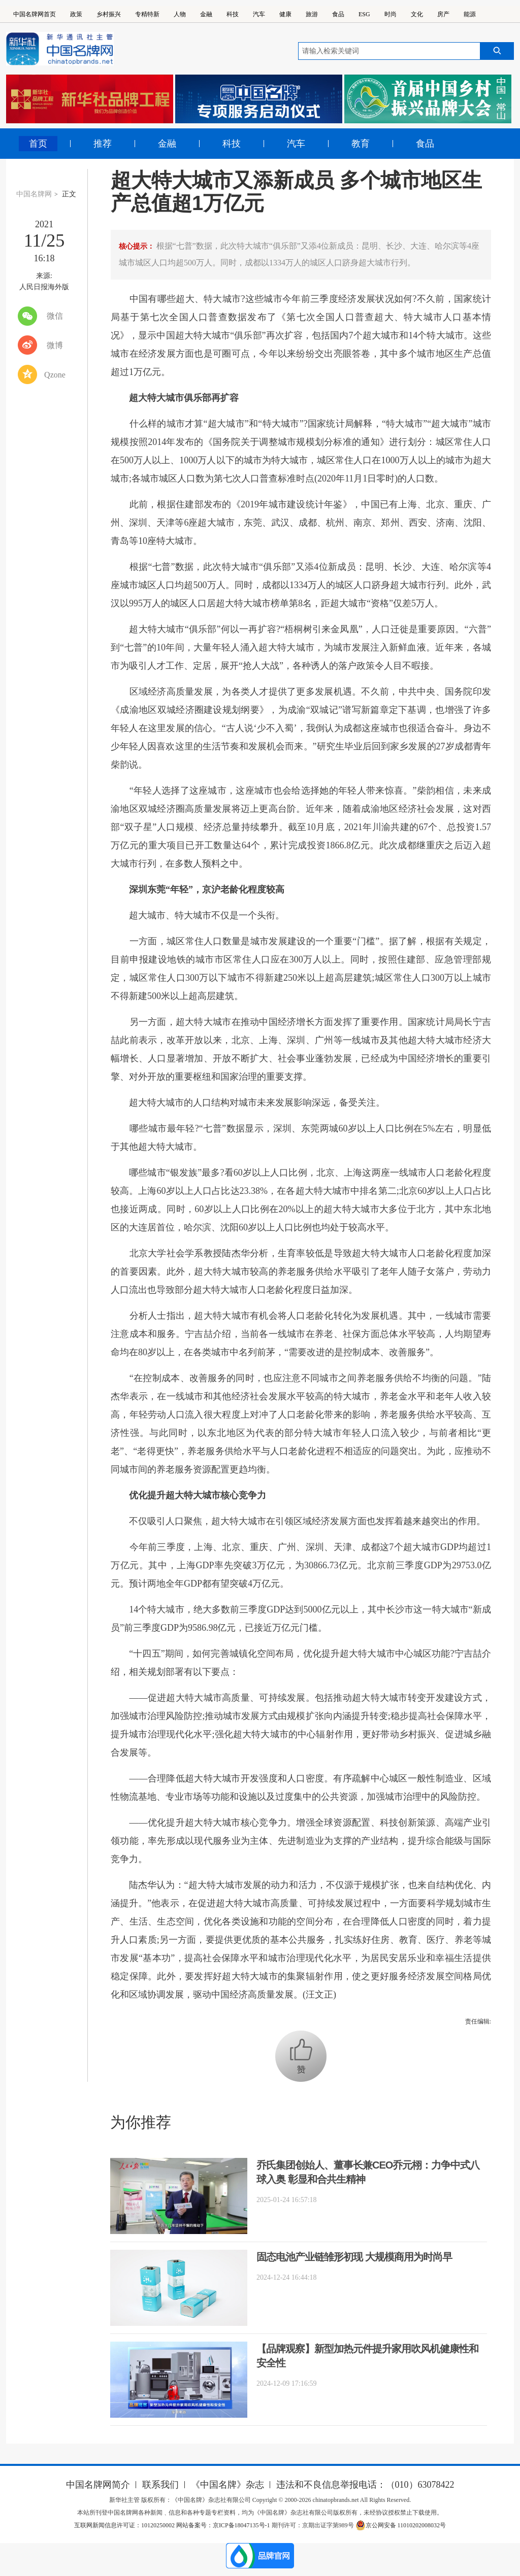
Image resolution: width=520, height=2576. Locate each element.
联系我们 (160, 2485)
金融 (206, 14)
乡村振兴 (108, 14)
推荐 (102, 144)
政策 (76, 14)
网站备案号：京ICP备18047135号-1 (223, 2525)
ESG (364, 14)
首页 (38, 144)
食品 (338, 14)
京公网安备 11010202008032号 (400, 2525)
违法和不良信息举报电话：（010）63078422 (365, 2485)
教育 (360, 144)
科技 (232, 14)
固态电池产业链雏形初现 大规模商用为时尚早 (354, 2256)
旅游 (312, 14)
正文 (69, 194)
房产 (443, 14)
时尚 (390, 14)
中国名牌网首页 (34, 14)
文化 (417, 14)
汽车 (259, 14)
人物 (180, 14)
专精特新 (147, 14)
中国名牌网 (34, 194)
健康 (285, 14)
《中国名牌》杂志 (227, 2485)
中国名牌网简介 (98, 2485)
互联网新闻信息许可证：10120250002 (125, 2525)
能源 (470, 14)
